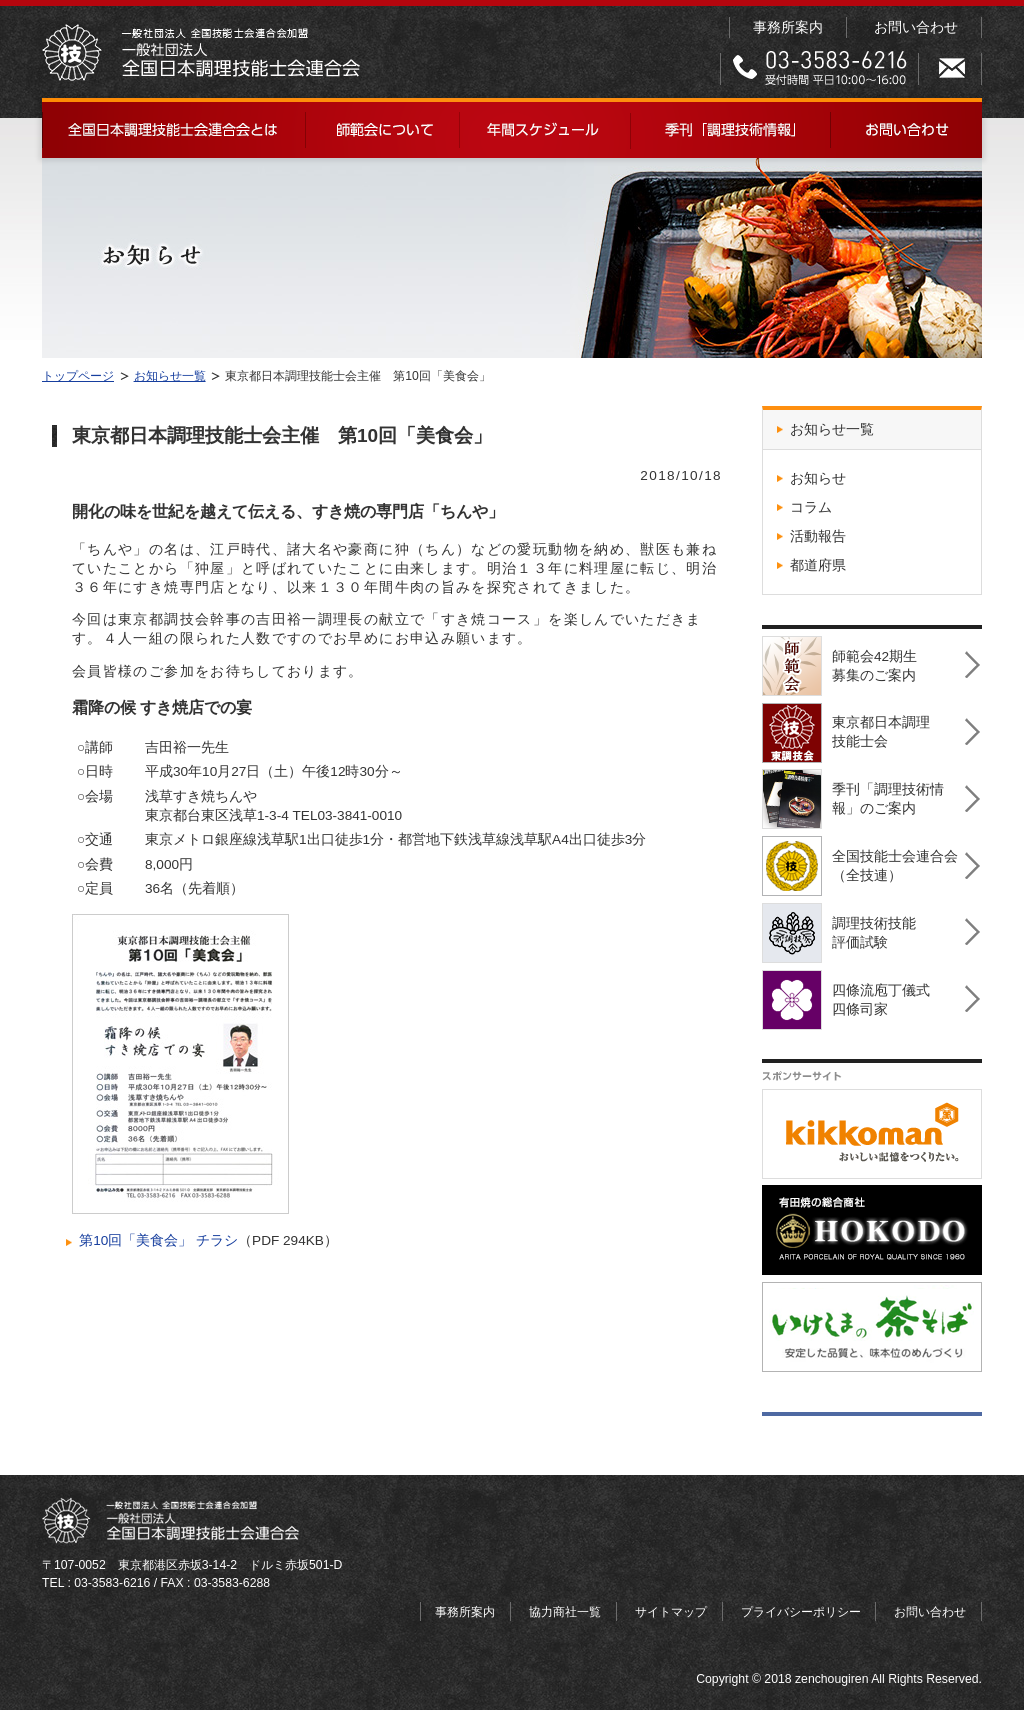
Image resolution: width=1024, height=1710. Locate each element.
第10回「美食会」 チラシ (158, 1240)
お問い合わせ (916, 27)
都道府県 (818, 565)
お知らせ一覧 (832, 429)
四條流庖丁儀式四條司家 (846, 994)
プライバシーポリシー (801, 1612)
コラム (811, 507)
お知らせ (818, 478)
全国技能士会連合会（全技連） (860, 860)
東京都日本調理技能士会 (846, 727)
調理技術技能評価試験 (839, 927)
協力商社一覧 (565, 1612)
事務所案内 (788, 27)
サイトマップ (671, 1612)
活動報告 (818, 536)
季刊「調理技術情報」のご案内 (853, 793)
